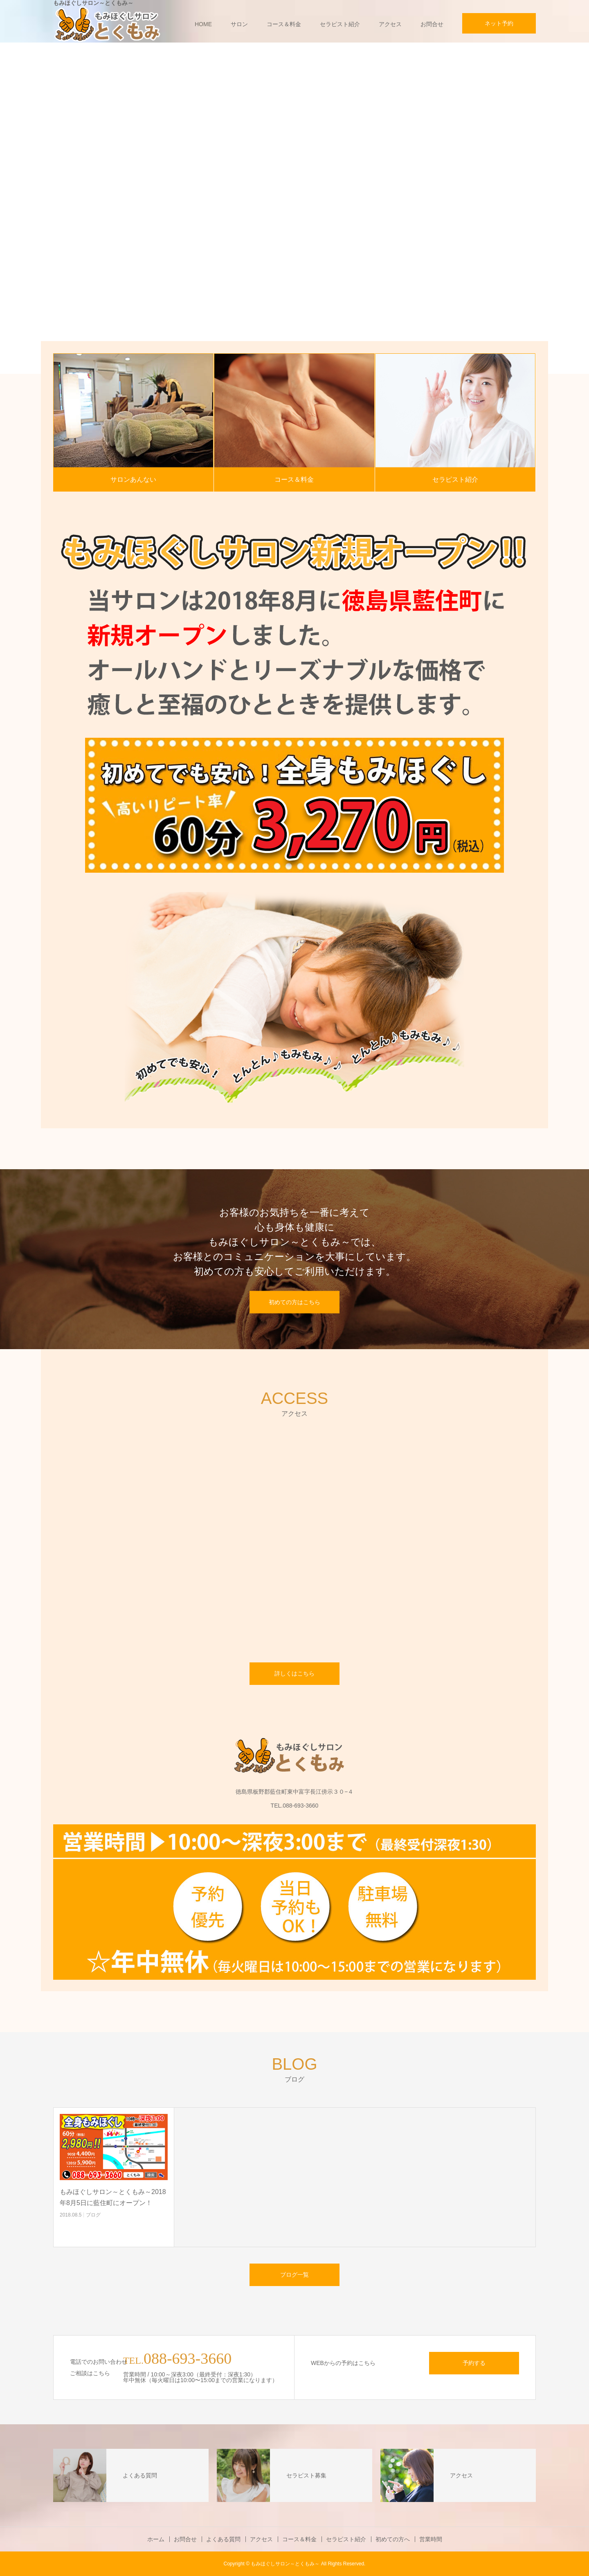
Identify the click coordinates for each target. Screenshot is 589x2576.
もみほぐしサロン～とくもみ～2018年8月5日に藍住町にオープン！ (113, 2197)
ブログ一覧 (294, 2274)
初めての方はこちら (294, 1302)
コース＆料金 (284, 24)
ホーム (155, 2539)
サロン (239, 24)
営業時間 (430, 2539)
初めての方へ (392, 2539)
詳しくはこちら (294, 1673)
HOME (203, 24)
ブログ (93, 2215)
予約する (474, 2363)
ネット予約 (499, 23)
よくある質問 (223, 2539)
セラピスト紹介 (340, 24)
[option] (294, 208)
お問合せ (431, 24)
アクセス (390, 24)
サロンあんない (133, 479)
